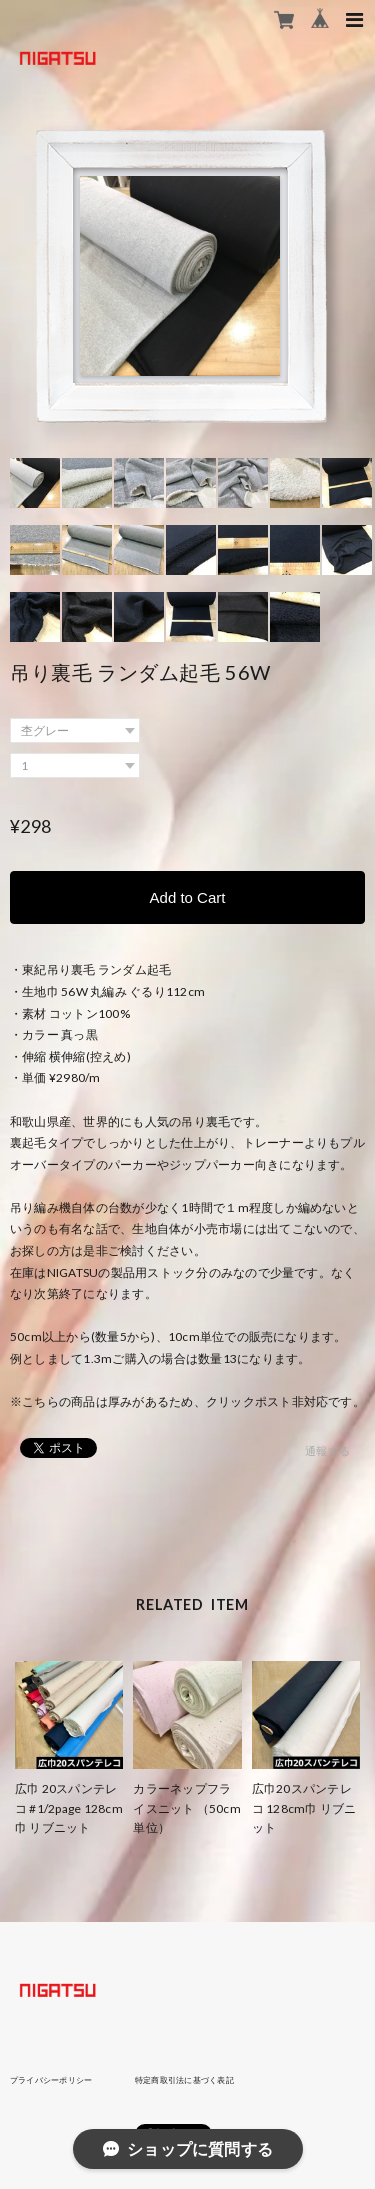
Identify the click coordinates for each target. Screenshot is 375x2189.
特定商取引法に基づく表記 (184, 2080)
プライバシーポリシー (51, 2080)
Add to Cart (188, 897)
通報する (327, 1450)
